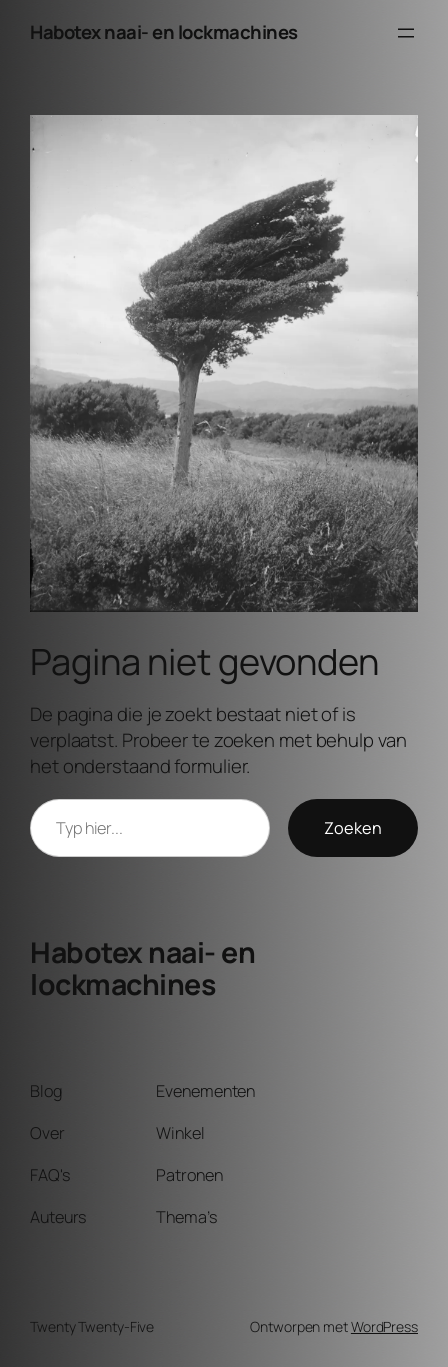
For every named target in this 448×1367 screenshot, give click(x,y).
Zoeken (353, 828)
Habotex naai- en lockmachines (164, 32)
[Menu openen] (406, 33)
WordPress (384, 1326)
